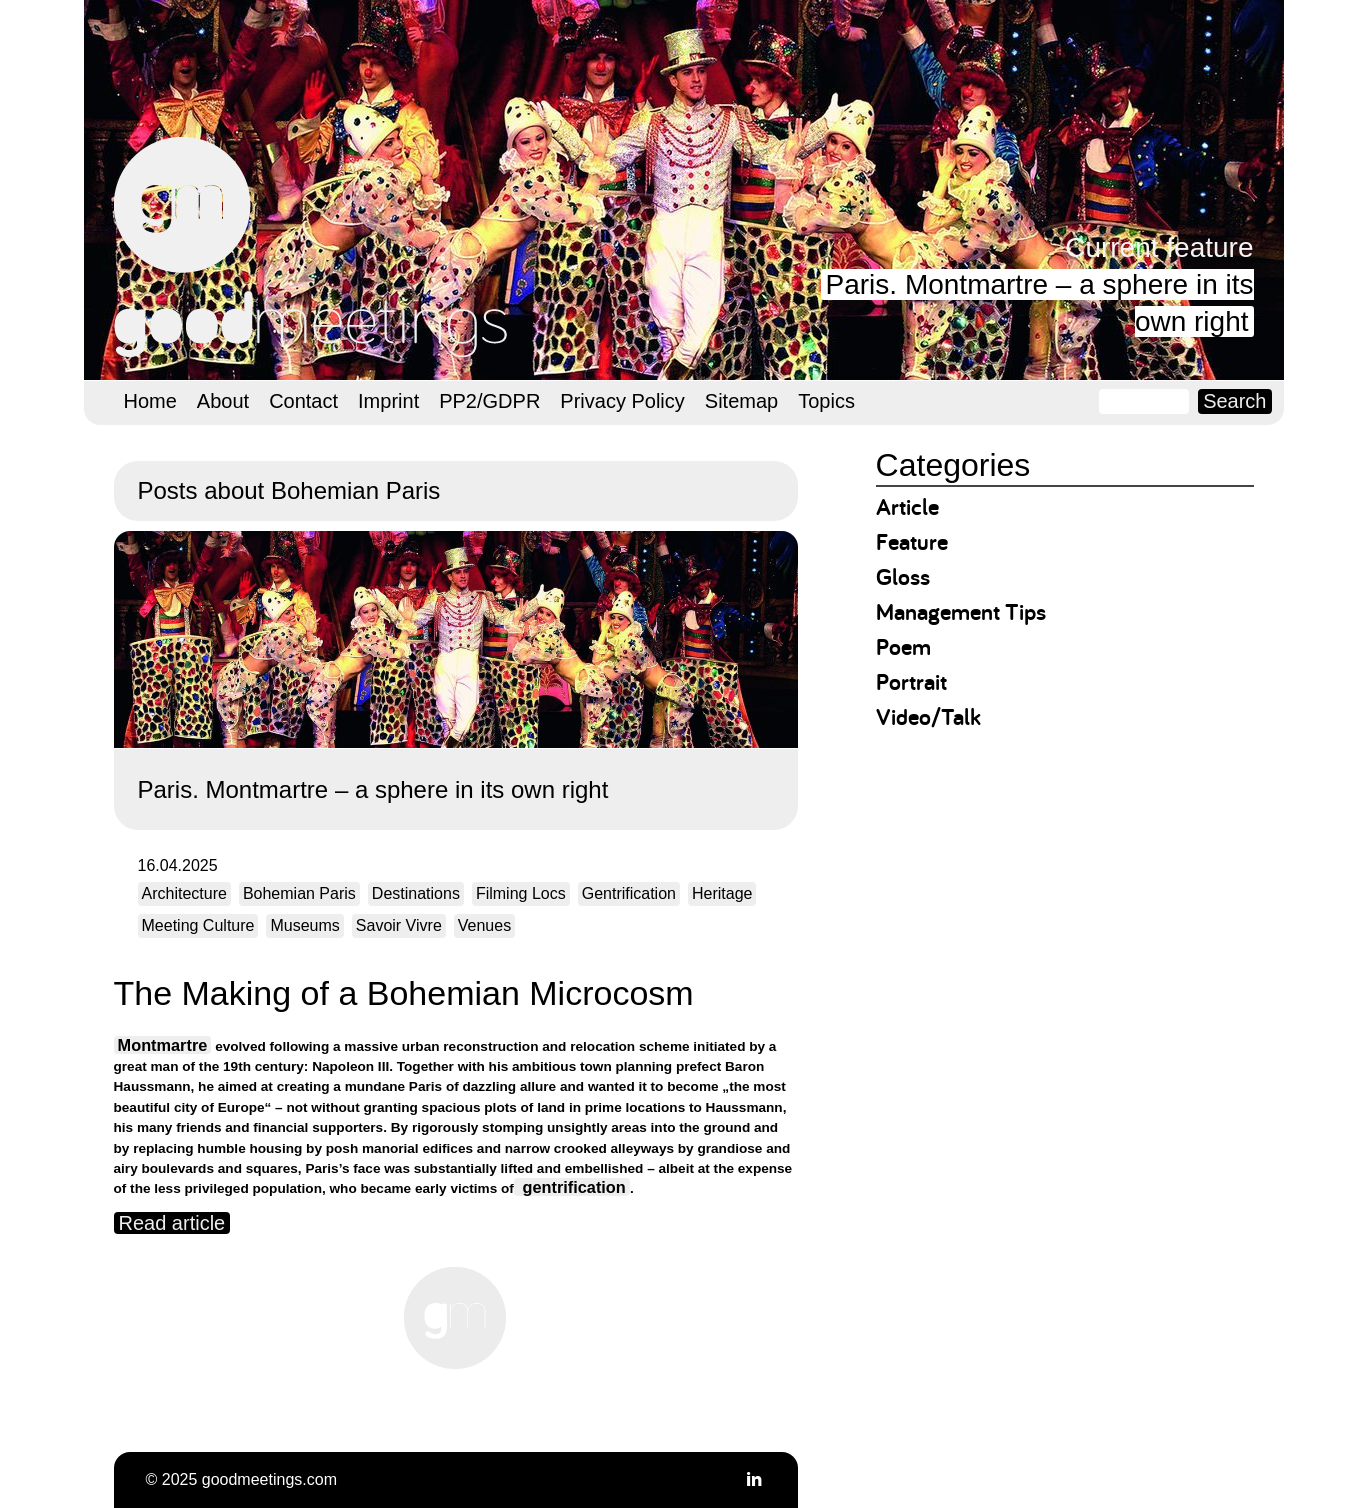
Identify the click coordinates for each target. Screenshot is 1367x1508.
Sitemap (741, 401)
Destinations (416, 893)
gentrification (572, 1187)
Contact (303, 401)
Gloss (903, 576)
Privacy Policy (622, 401)
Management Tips (961, 611)
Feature (912, 541)
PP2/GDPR (489, 401)
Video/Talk (928, 716)
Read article (172, 1223)
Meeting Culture (198, 925)
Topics (826, 401)
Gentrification (629, 893)
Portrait (911, 681)
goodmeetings (314, 247)
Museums (304, 925)
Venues (484, 925)
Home (150, 401)
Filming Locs (521, 893)
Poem (903, 646)
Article (907, 506)
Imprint (388, 401)
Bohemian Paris (299, 893)
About (223, 401)
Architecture (184, 893)
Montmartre (163, 1045)
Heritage (722, 893)
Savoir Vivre (399, 925)
